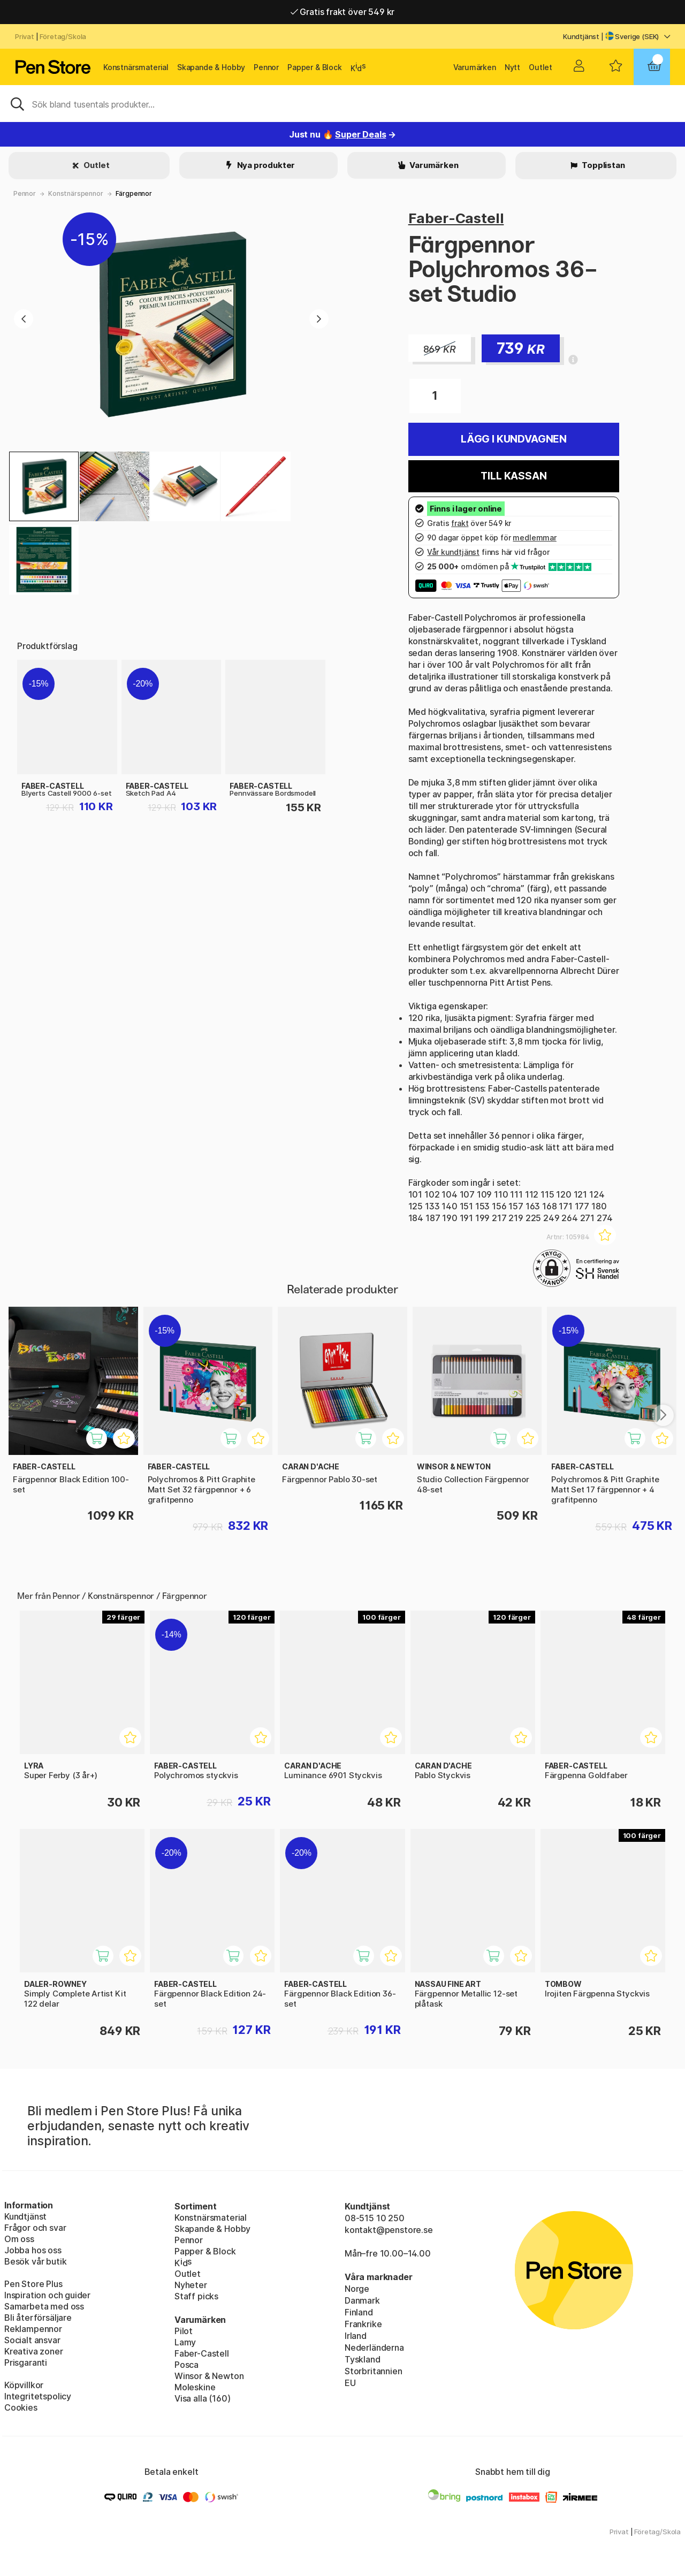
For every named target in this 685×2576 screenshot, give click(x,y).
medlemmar (534, 537)
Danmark (362, 2300)
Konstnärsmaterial (136, 67)
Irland (356, 2335)
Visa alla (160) (202, 2398)
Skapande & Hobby (211, 67)
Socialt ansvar (32, 2340)
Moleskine (194, 2387)
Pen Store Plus (33, 2283)
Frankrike (363, 2324)
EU (350, 2382)
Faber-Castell (456, 218)
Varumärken (474, 67)
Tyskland (362, 2359)
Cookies (20, 2407)
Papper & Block (314, 67)
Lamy (185, 2342)
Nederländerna (374, 2347)
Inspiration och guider (47, 2295)
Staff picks (196, 2296)
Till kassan (513, 476)
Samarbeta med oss (44, 2306)
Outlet (540, 67)
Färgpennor (134, 193)
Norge (357, 2288)
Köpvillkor (23, 2385)
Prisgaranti (25, 2362)
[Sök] (342, 103)
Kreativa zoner (33, 2351)
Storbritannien (373, 2371)
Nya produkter (265, 165)
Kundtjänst (581, 36)
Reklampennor (33, 2328)
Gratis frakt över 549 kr (342, 11)
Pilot (183, 2331)
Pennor (266, 67)
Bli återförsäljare (38, 2317)
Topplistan (602, 165)
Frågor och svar (35, 2227)
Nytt (512, 67)
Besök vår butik (35, 2261)
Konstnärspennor (75, 193)
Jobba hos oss (33, 2250)
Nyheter (190, 2285)
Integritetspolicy (37, 2396)
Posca (186, 2364)
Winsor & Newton (208, 2376)
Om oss (19, 2239)
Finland (359, 2312)
